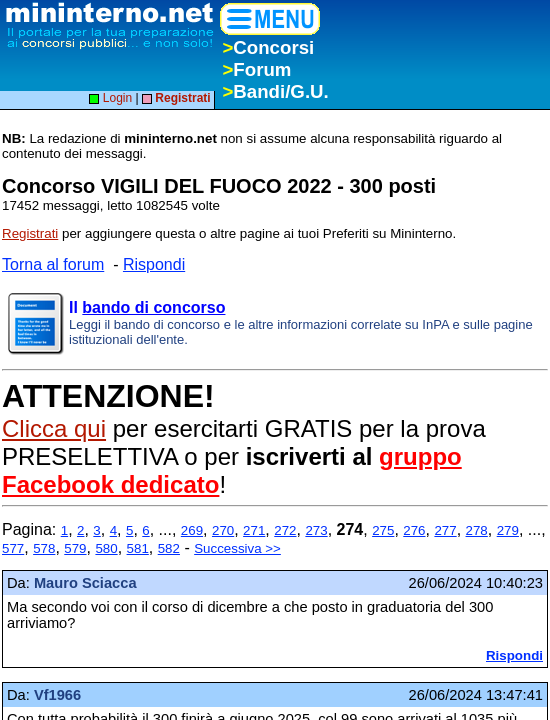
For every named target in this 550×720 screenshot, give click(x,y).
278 (477, 530)
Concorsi (268, 47)
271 (254, 530)
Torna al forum (53, 264)
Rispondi (154, 264)
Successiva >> (237, 548)
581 (138, 548)
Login (110, 98)
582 (169, 548)
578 (44, 548)
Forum (256, 69)
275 (383, 530)
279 (508, 530)
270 (223, 530)
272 (285, 530)
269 (192, 530)
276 (414, 530)
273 (316, 530)
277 (445, 530)
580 (106, 548)
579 (75, 548)
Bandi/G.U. (275, 91)
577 (13, 548)
